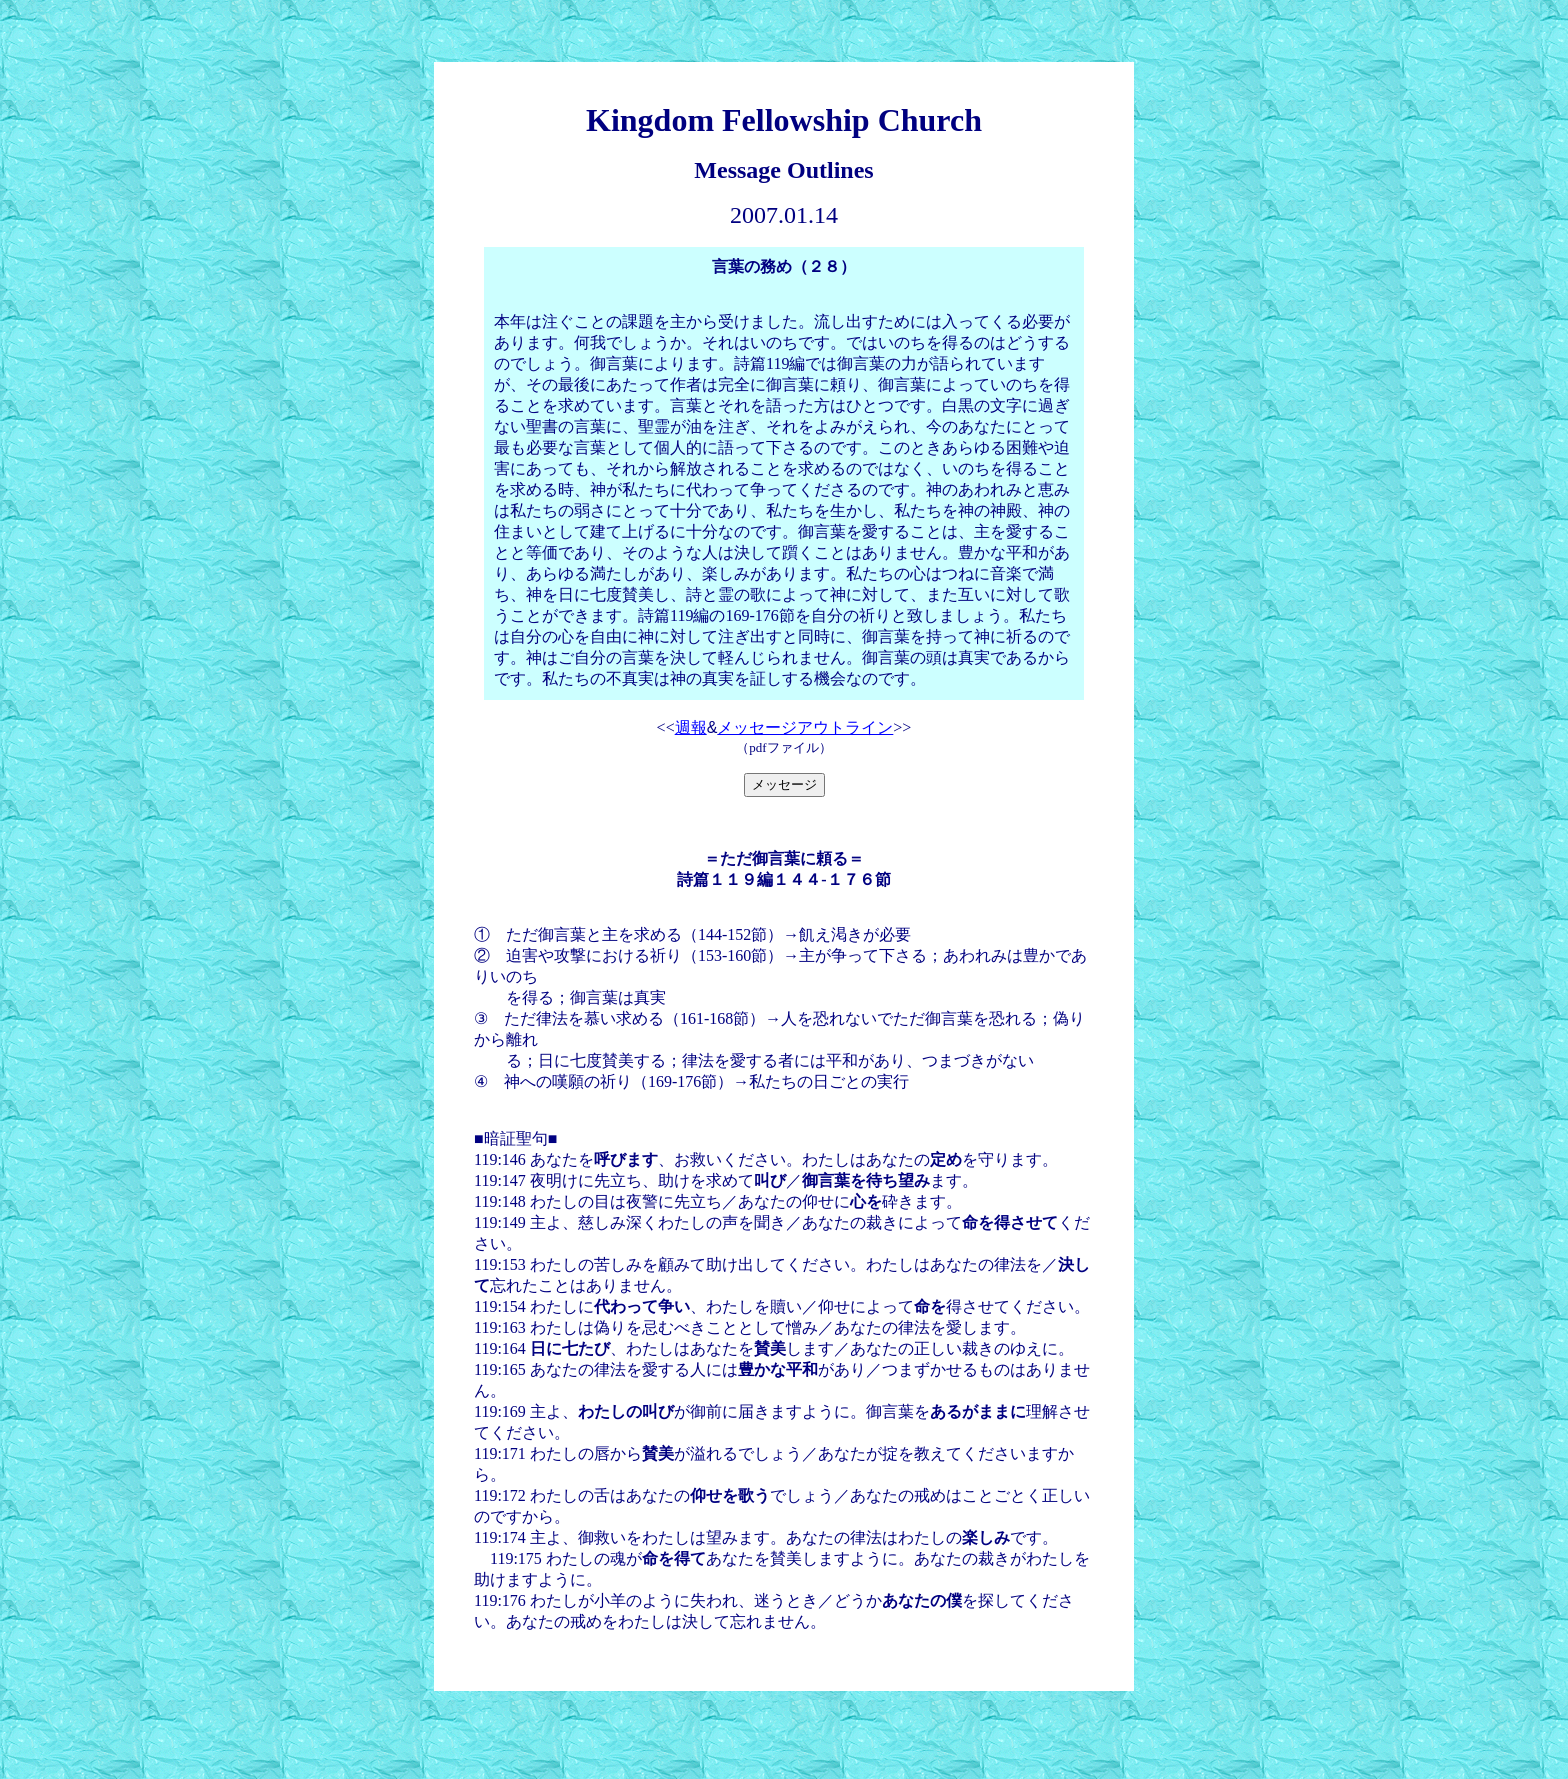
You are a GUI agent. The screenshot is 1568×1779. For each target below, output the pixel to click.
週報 (691, 727)
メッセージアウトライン (805, 727)
